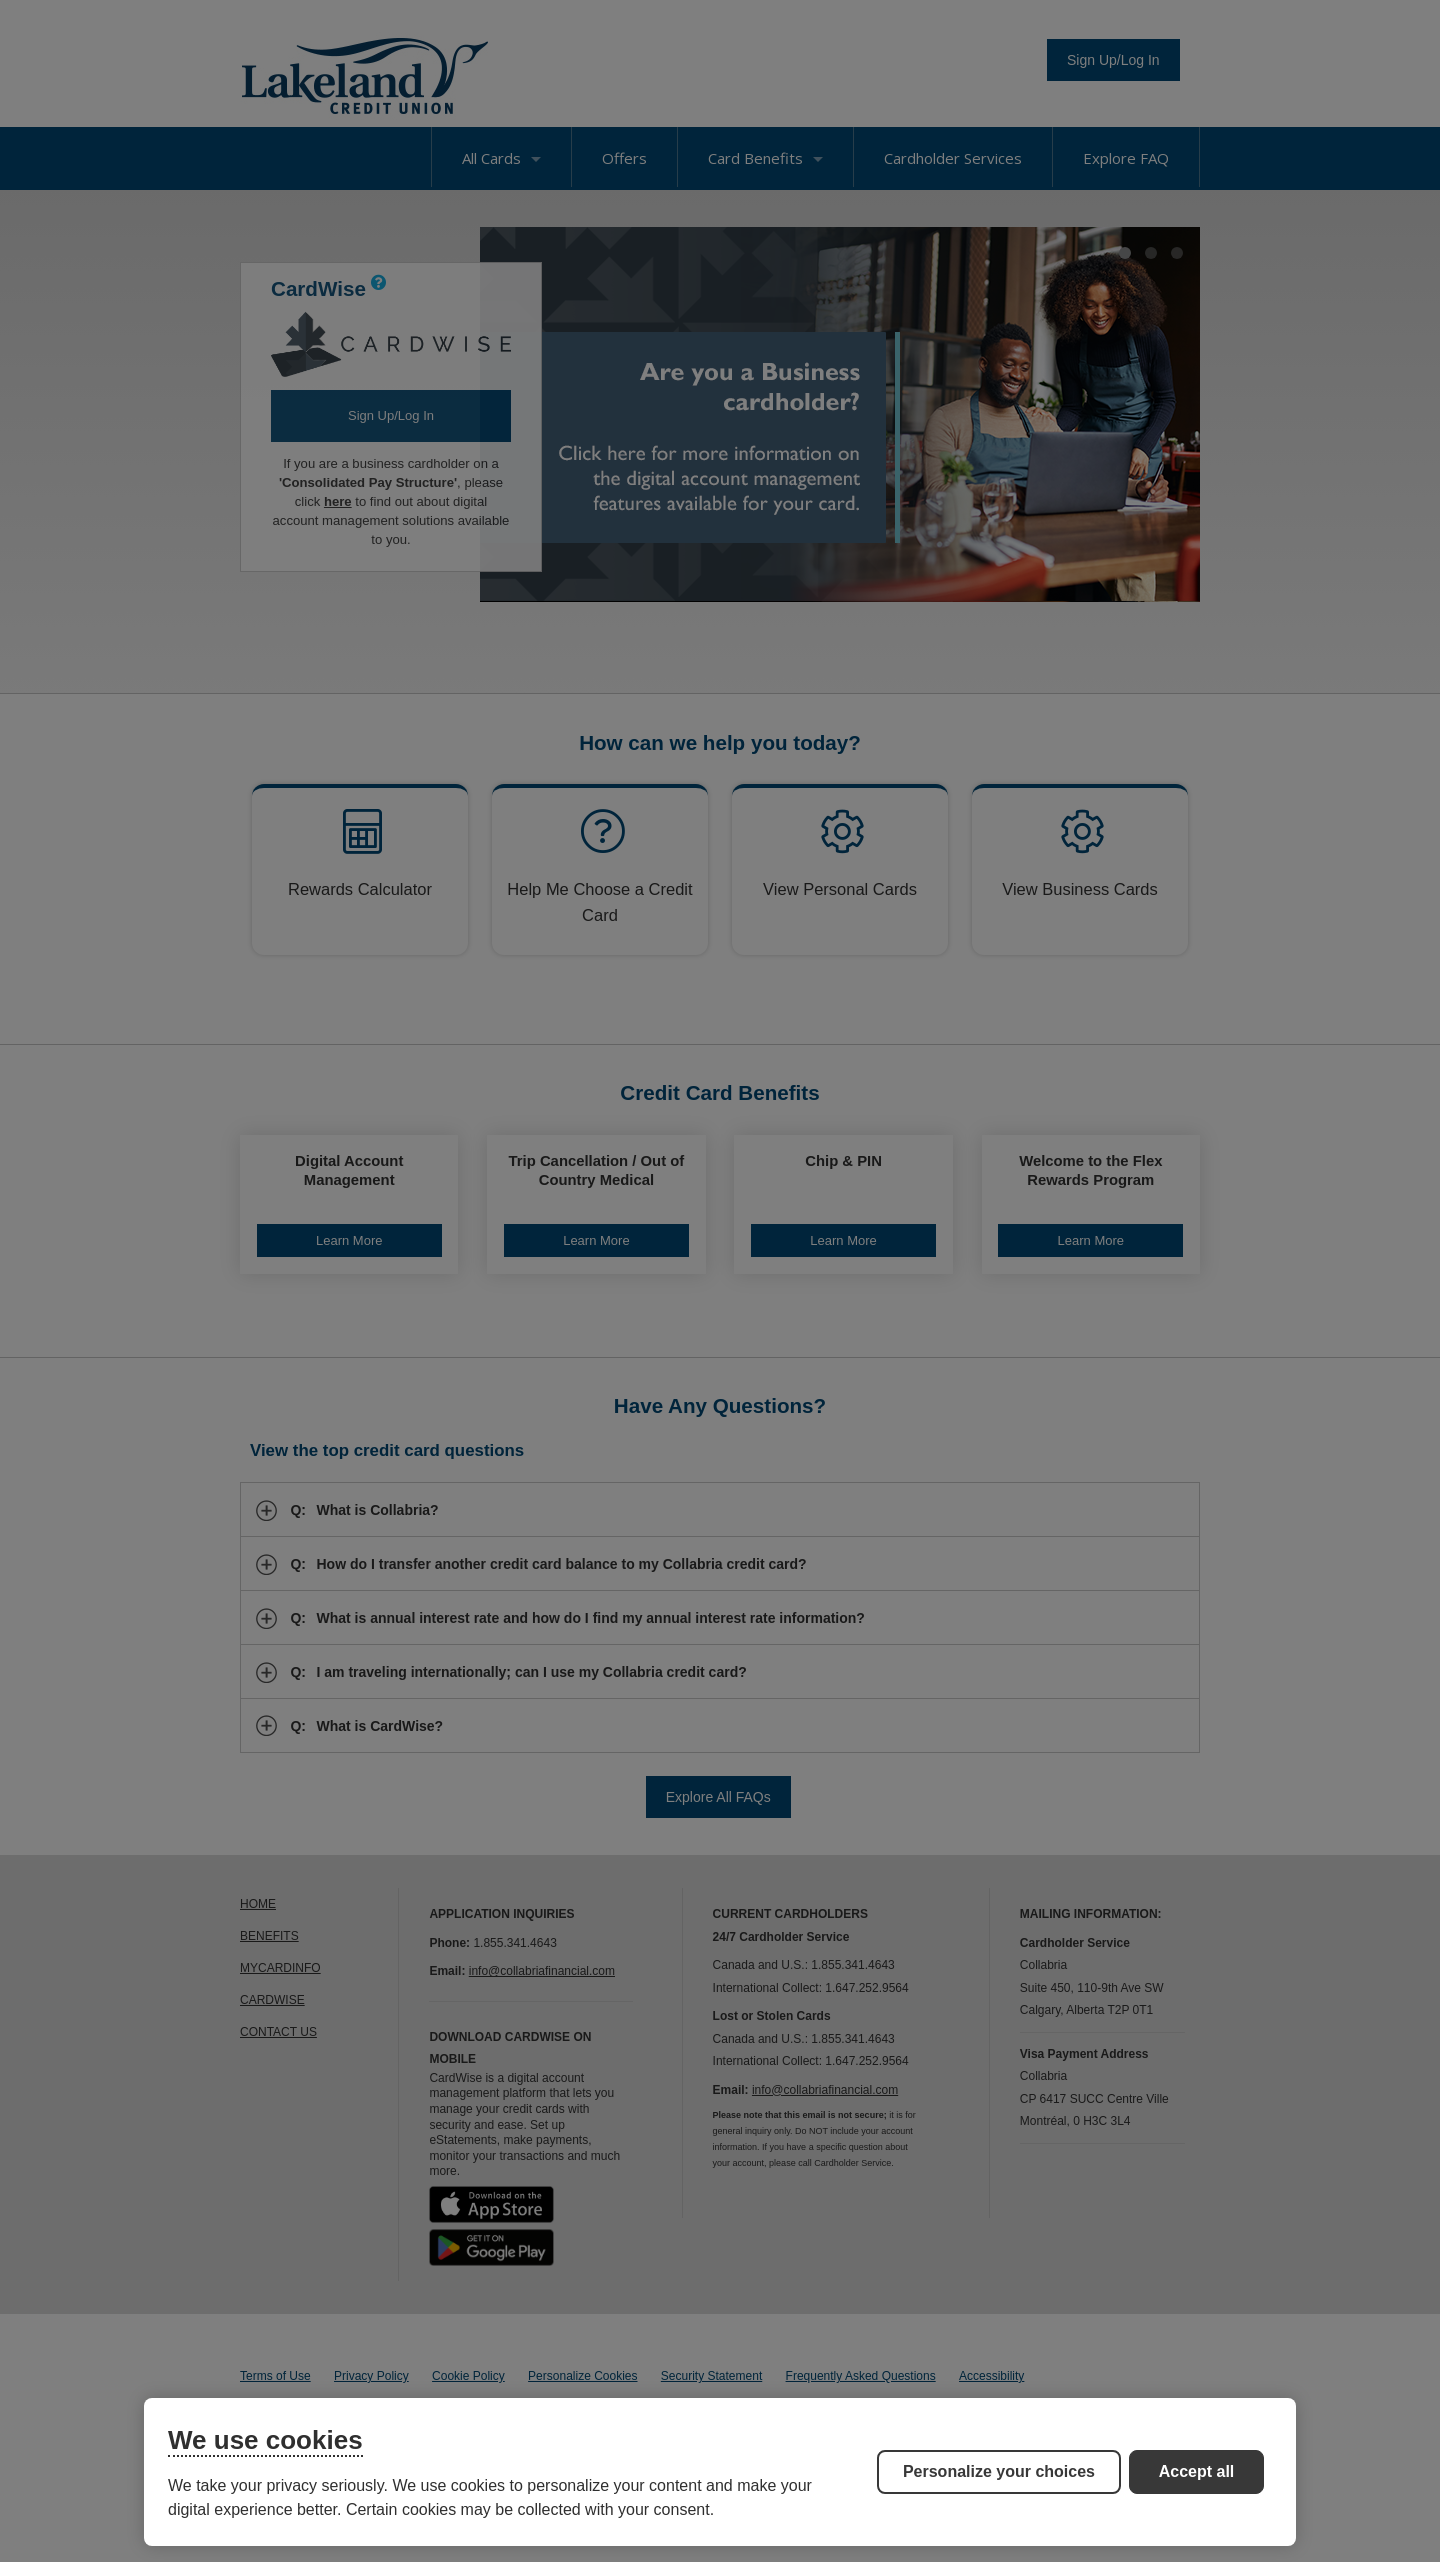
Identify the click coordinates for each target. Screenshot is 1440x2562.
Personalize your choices (999, 2471)
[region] (720, 2472)
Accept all (1197, 2471)
